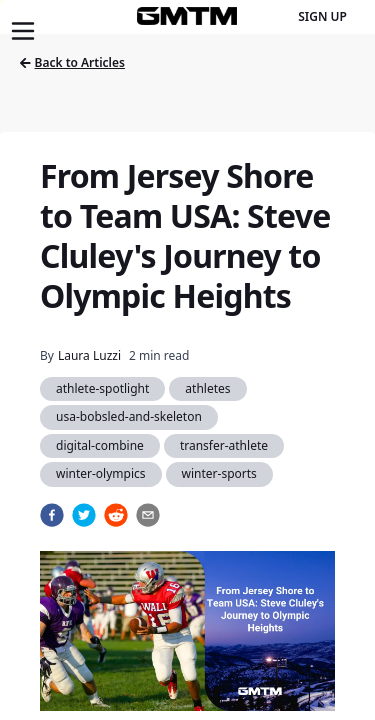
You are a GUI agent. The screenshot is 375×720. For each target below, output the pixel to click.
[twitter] (84, 515)
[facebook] (52, 515)
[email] (148, 515)
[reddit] (116, 515)
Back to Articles (72, 62)
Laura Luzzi (89, 355)
